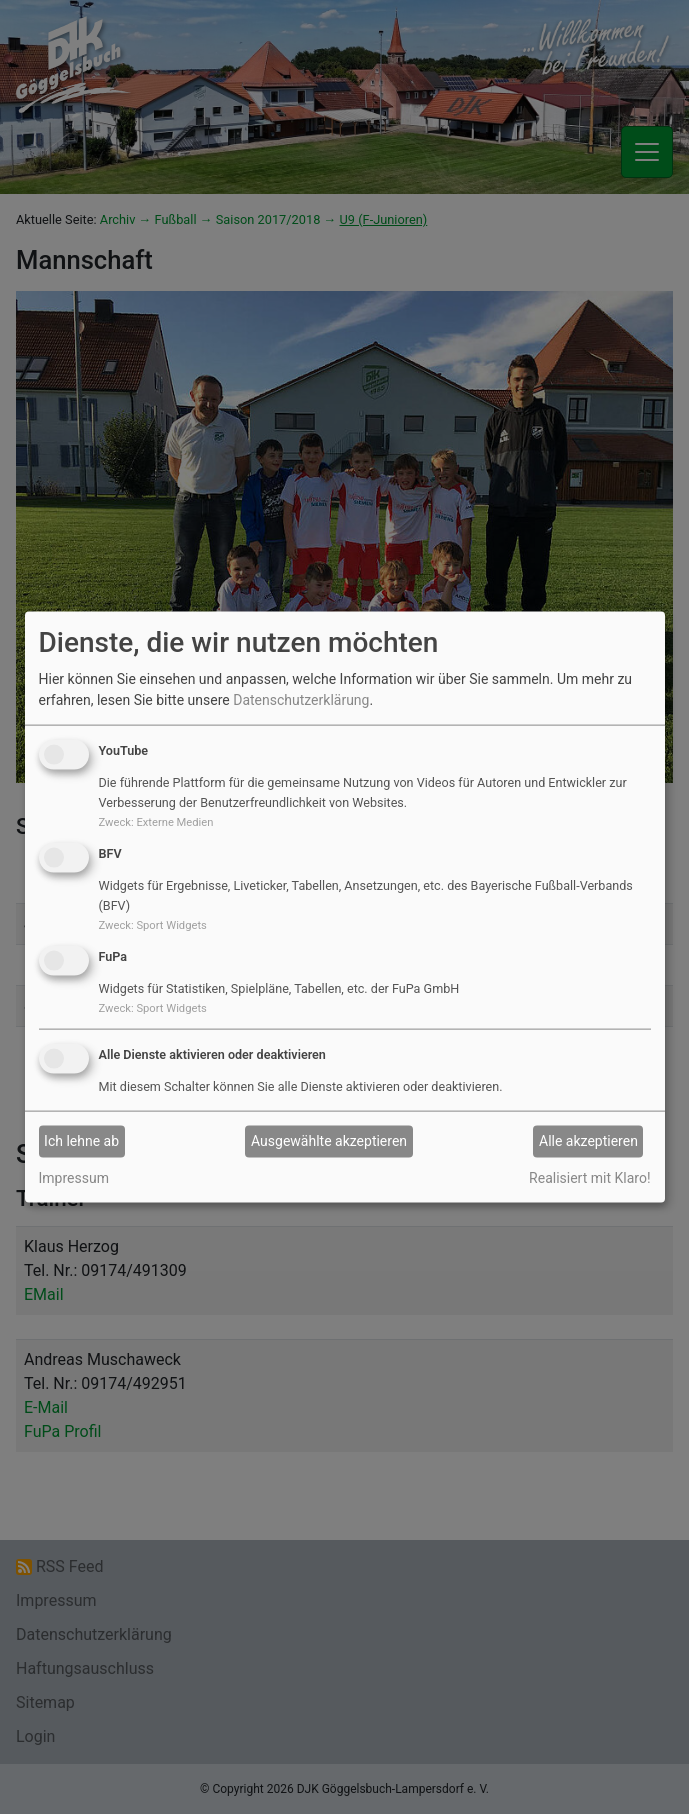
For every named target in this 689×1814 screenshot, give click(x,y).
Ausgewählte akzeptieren (329, 1141)
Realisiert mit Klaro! (589, 1177)
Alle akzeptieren (588, 1141)
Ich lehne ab (81, 1141)
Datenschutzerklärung (301, 700)
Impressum (74, 1177)
